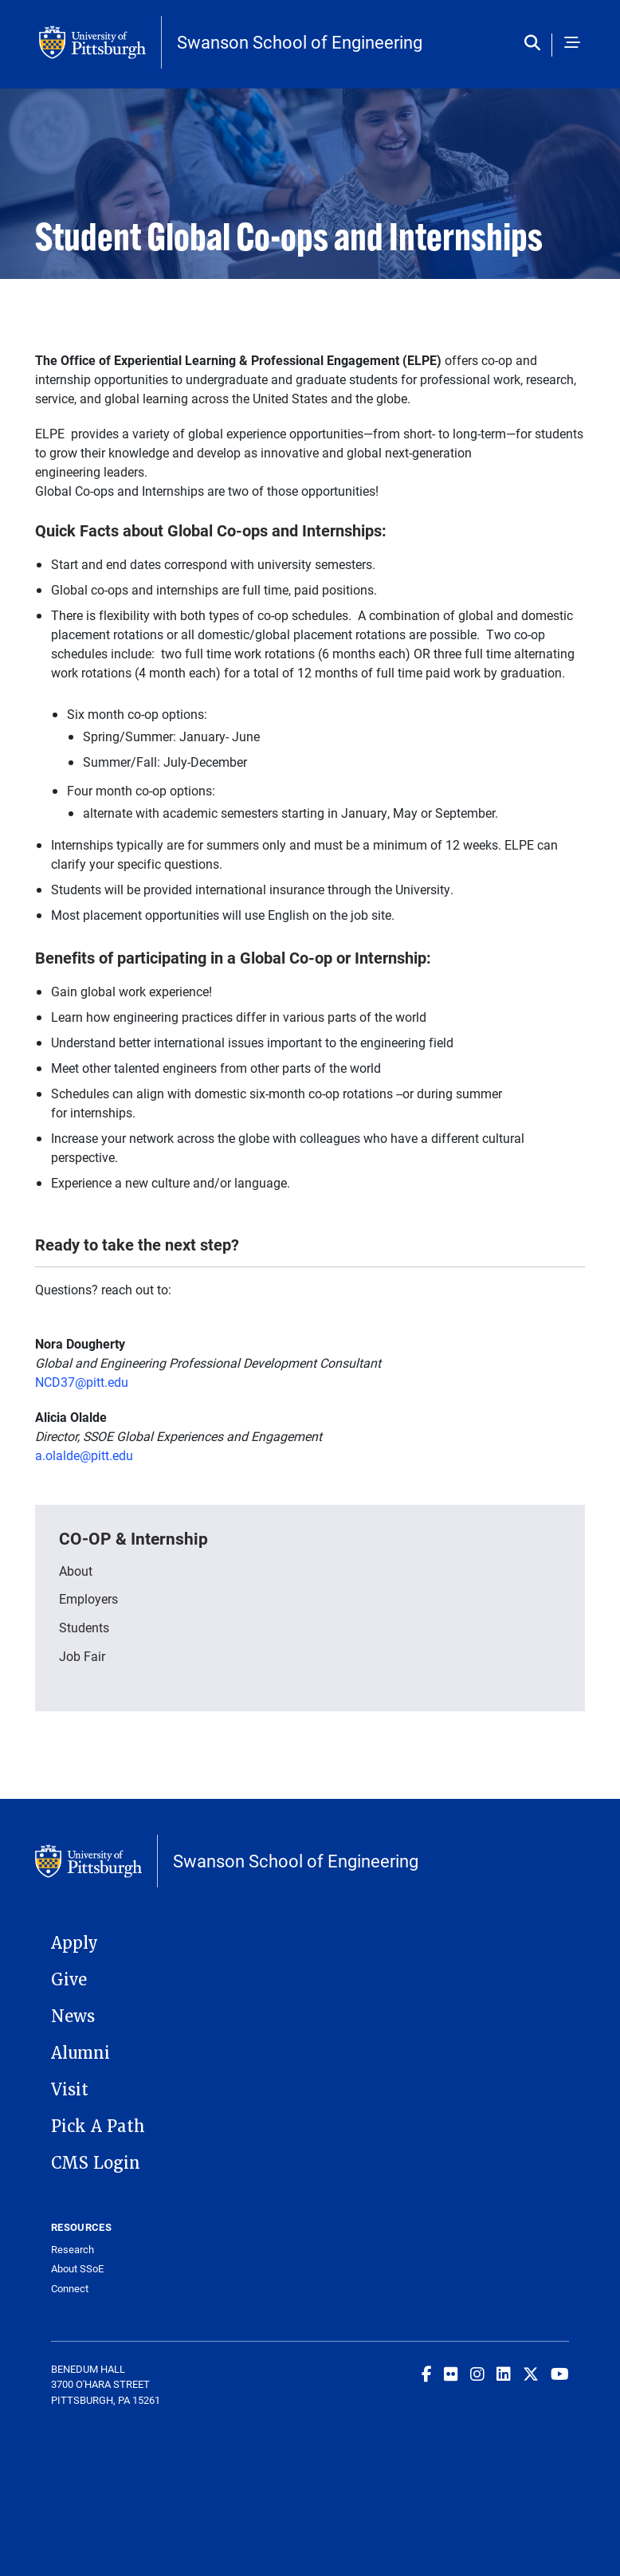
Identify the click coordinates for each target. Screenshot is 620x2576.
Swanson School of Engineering (299, 42)
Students (84, 1627)
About (75, 1570)
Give (69, 1979)
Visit (69, 2089)
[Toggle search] (536, 43)
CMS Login (95, 2163)
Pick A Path (98, 2126)
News (73, 2016)
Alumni (80, 2053)
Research (72, 2249)
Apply (74, 1943)
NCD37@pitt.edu (81, 1381)
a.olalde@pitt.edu (84, 1455)
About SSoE (77, 2269)
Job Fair (82, 1655)
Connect (69, 2288)
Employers (88, 1598)
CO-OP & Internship (133, 1538)
